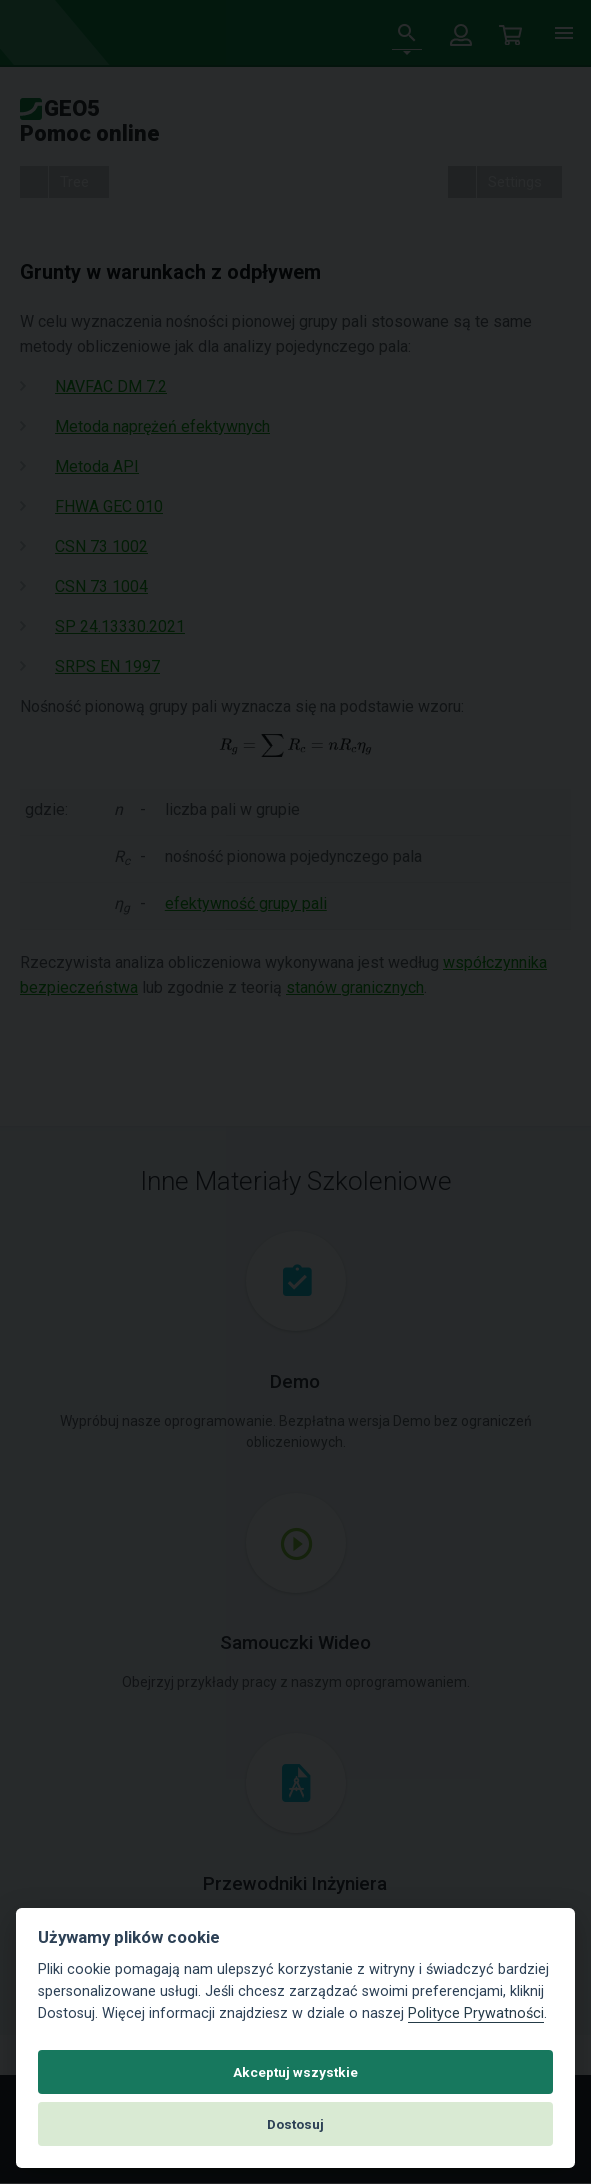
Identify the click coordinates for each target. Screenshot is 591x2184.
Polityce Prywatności (476, 2013)
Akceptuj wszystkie (295, 2072)
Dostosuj (295, 2124)
